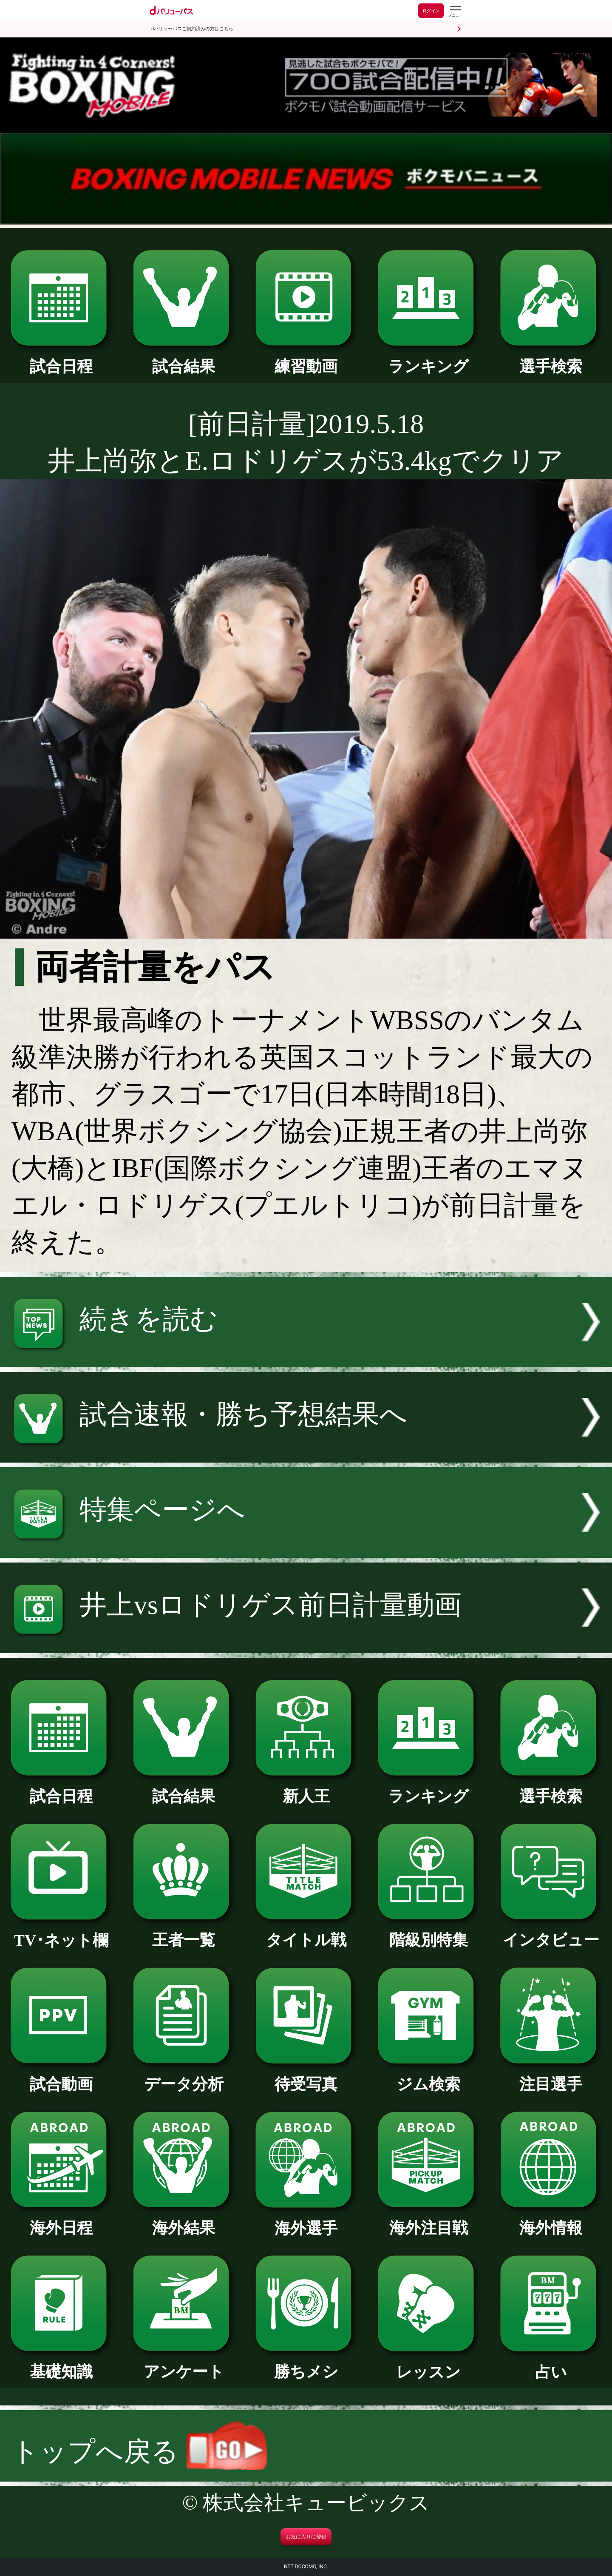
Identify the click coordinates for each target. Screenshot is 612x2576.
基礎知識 (61, 2363)
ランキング (428, 358)
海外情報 (550, 2220)
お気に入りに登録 (306, 2537)
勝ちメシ (305, 2363)
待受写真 (305, 2076)
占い (550, 2364)
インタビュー (550, 1932)
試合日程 (61, 358)
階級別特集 (428, 1932)
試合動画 (61, 2076)
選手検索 (550, 358)
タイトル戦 (305, 1932)
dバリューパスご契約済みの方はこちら (192, 28)
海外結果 (183, 2220)
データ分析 (183, 2076)
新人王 (305, 1788)
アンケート (183, 2363)
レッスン (428, 2364)
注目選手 (550, 2076)
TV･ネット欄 (61, 1932)
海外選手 (305, 2220)
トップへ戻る (139, 2452)
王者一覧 (183, 1932)
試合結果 (183, 358)
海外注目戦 (428, 2220)
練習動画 (305, 358)
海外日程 (61, 2220)
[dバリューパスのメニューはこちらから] (455, 11)
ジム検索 (428, 2076)
